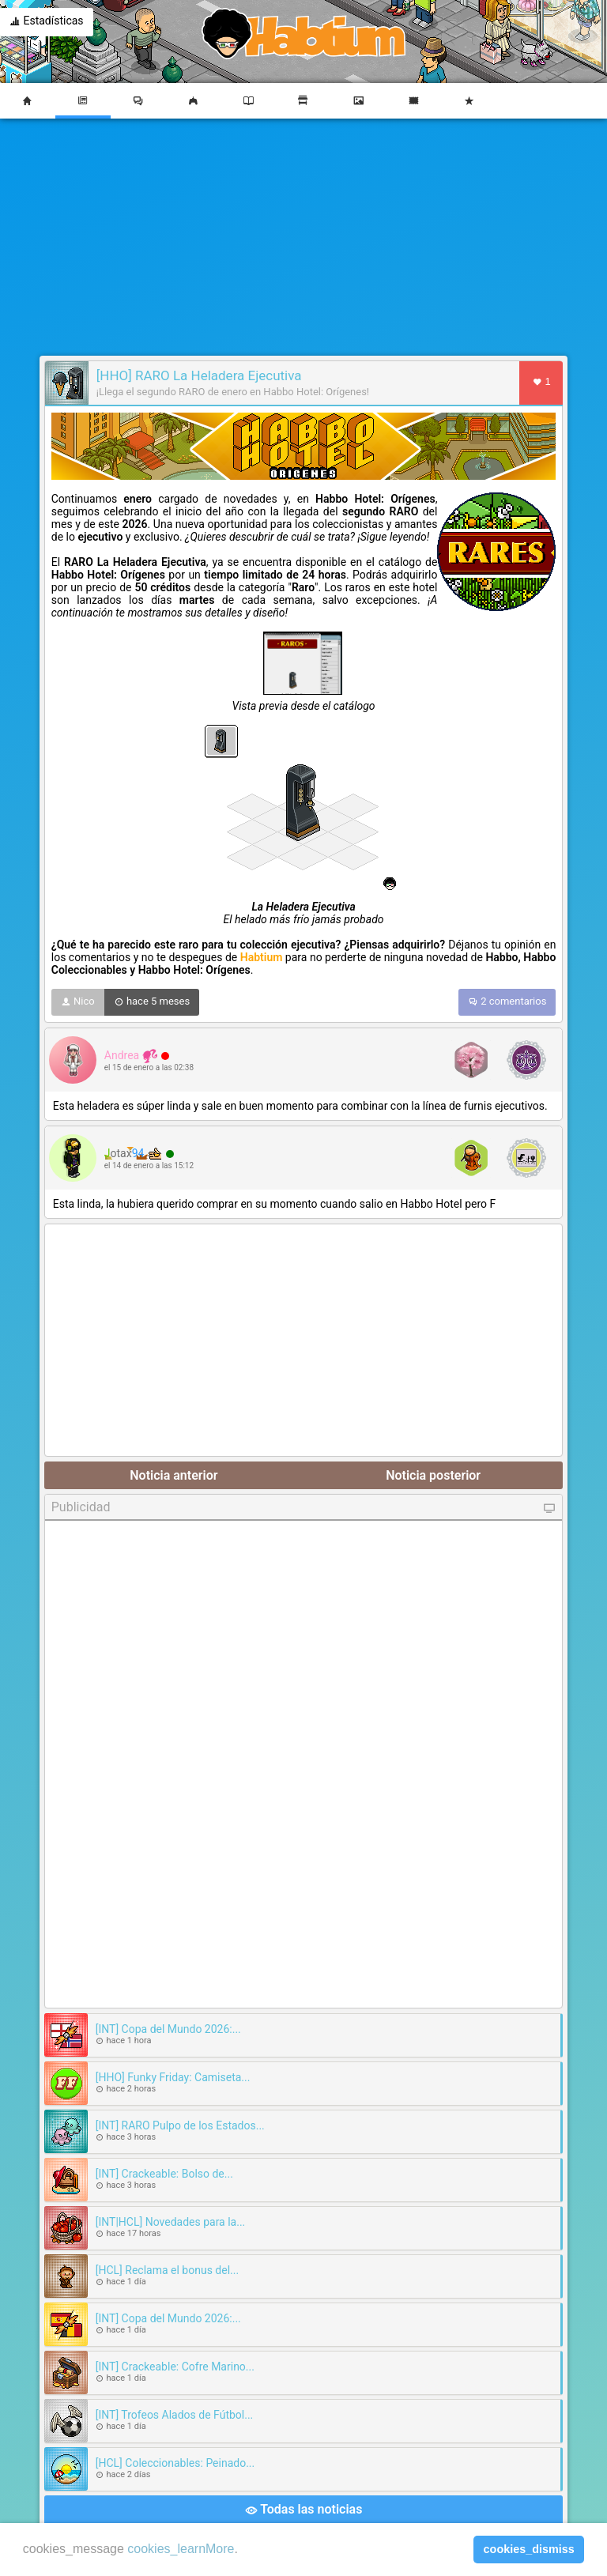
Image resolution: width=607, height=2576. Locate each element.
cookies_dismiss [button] (529, 2549)
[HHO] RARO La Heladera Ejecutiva (199, 375)
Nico (78, 1002)
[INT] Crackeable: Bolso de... (164, 2173)
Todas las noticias (304, 2510)
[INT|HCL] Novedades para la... (171, 2222)
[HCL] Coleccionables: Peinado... (175, 2463)
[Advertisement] (303, 237)
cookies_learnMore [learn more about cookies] (180, 2548)
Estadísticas (46, 22)
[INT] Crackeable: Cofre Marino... (175, 2366)
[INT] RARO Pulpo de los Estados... (180, 2125)
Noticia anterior (173, 1475)
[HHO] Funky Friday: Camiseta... (173, 2077)
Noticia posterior (433, 1475)
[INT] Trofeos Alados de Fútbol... (175, 2414)
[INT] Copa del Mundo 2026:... (168, 2029)
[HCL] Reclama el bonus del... (167, 2270)
